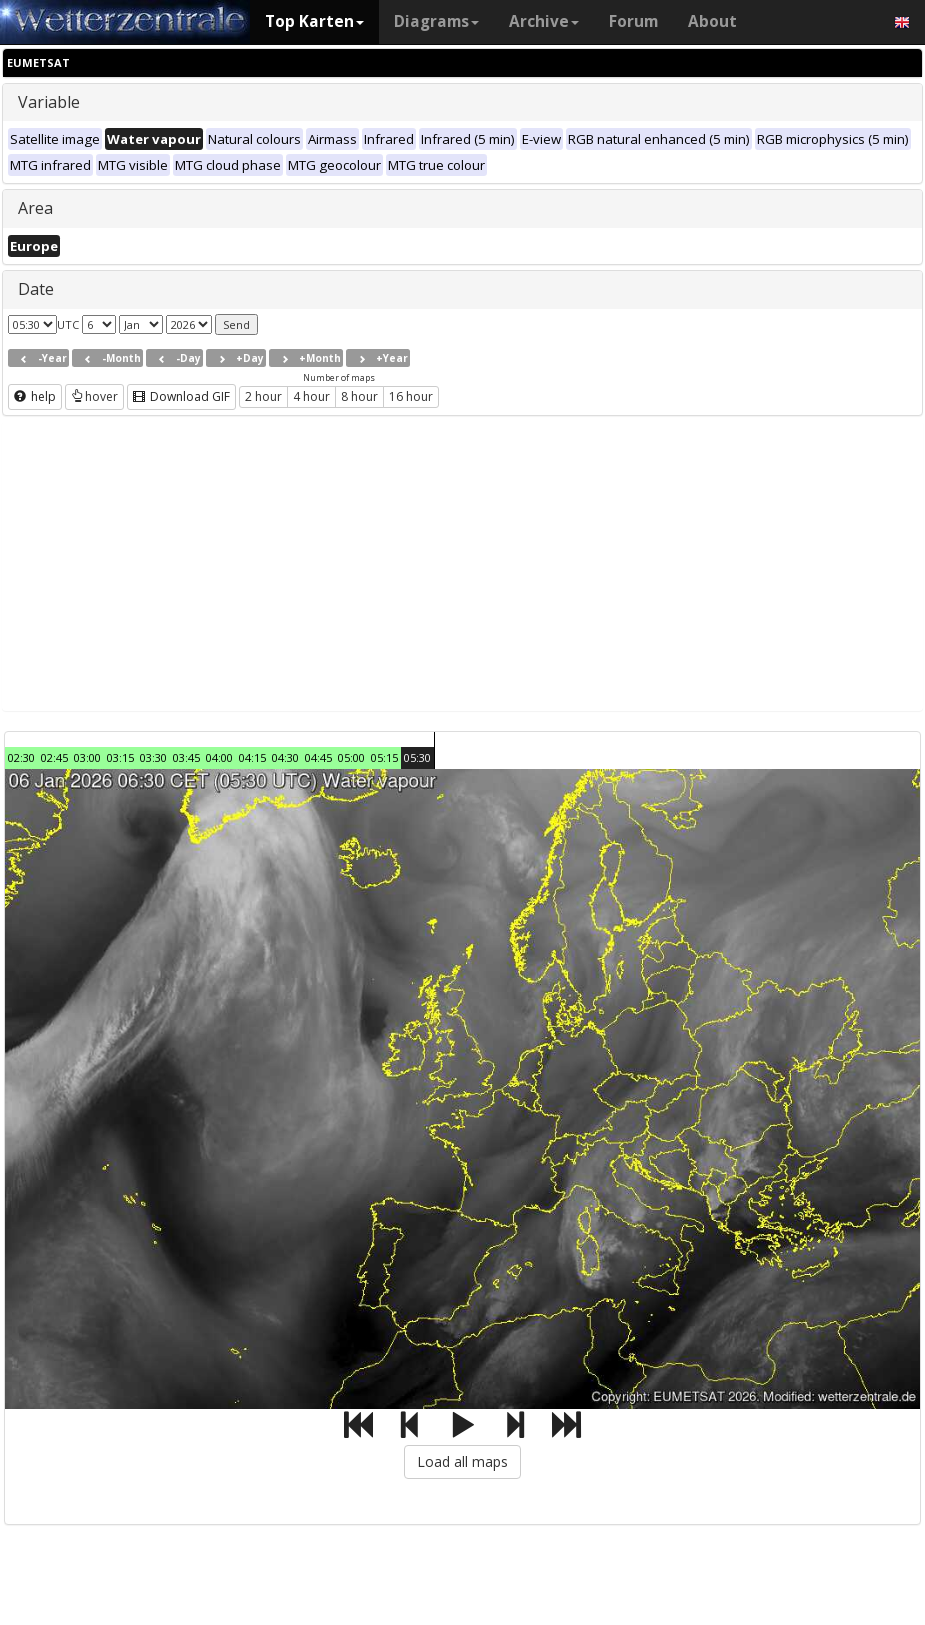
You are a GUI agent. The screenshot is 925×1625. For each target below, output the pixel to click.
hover (94, 396)
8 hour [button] (359, 396)
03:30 (153, 757)
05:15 (384, 757)
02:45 (54, 757)
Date (36, 289)
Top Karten (314, 21)
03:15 (120, 757)
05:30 (417, 757)
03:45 (186, 757)
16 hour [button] (411, 396)
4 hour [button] (311, 396)
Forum (633, 21)
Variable (49, 102)
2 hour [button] (263, 396)
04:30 (285, 757)
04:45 (318, 757)
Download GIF (181, 396)
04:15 (252, 757)
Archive (544, 21)
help (35, 396)
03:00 (87, 757)
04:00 (219, 757)
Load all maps (462, 1461)
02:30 (21, 757)
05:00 (351, 757)
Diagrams (436, 21)
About (712, 21)
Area (35, 208)
